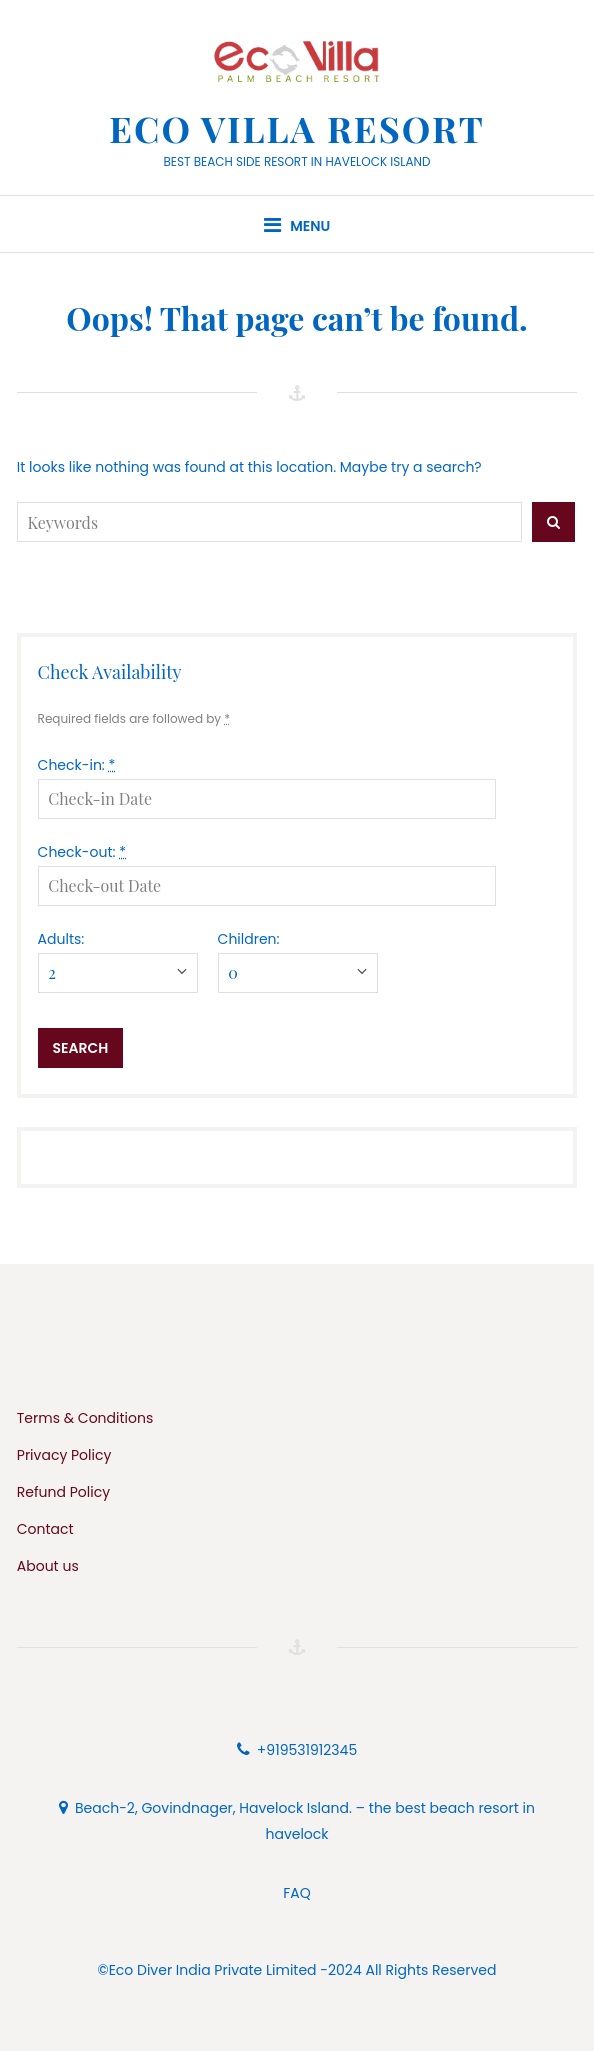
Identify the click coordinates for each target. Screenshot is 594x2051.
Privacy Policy (64, 1455)
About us (48, 1566)
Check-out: (82, 852)
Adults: (61, 939)
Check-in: (77, 765)
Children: (249, 939)
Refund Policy (63, 1492)
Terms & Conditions (85, 1418)
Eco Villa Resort (297, 128)
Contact (45, 1529)
